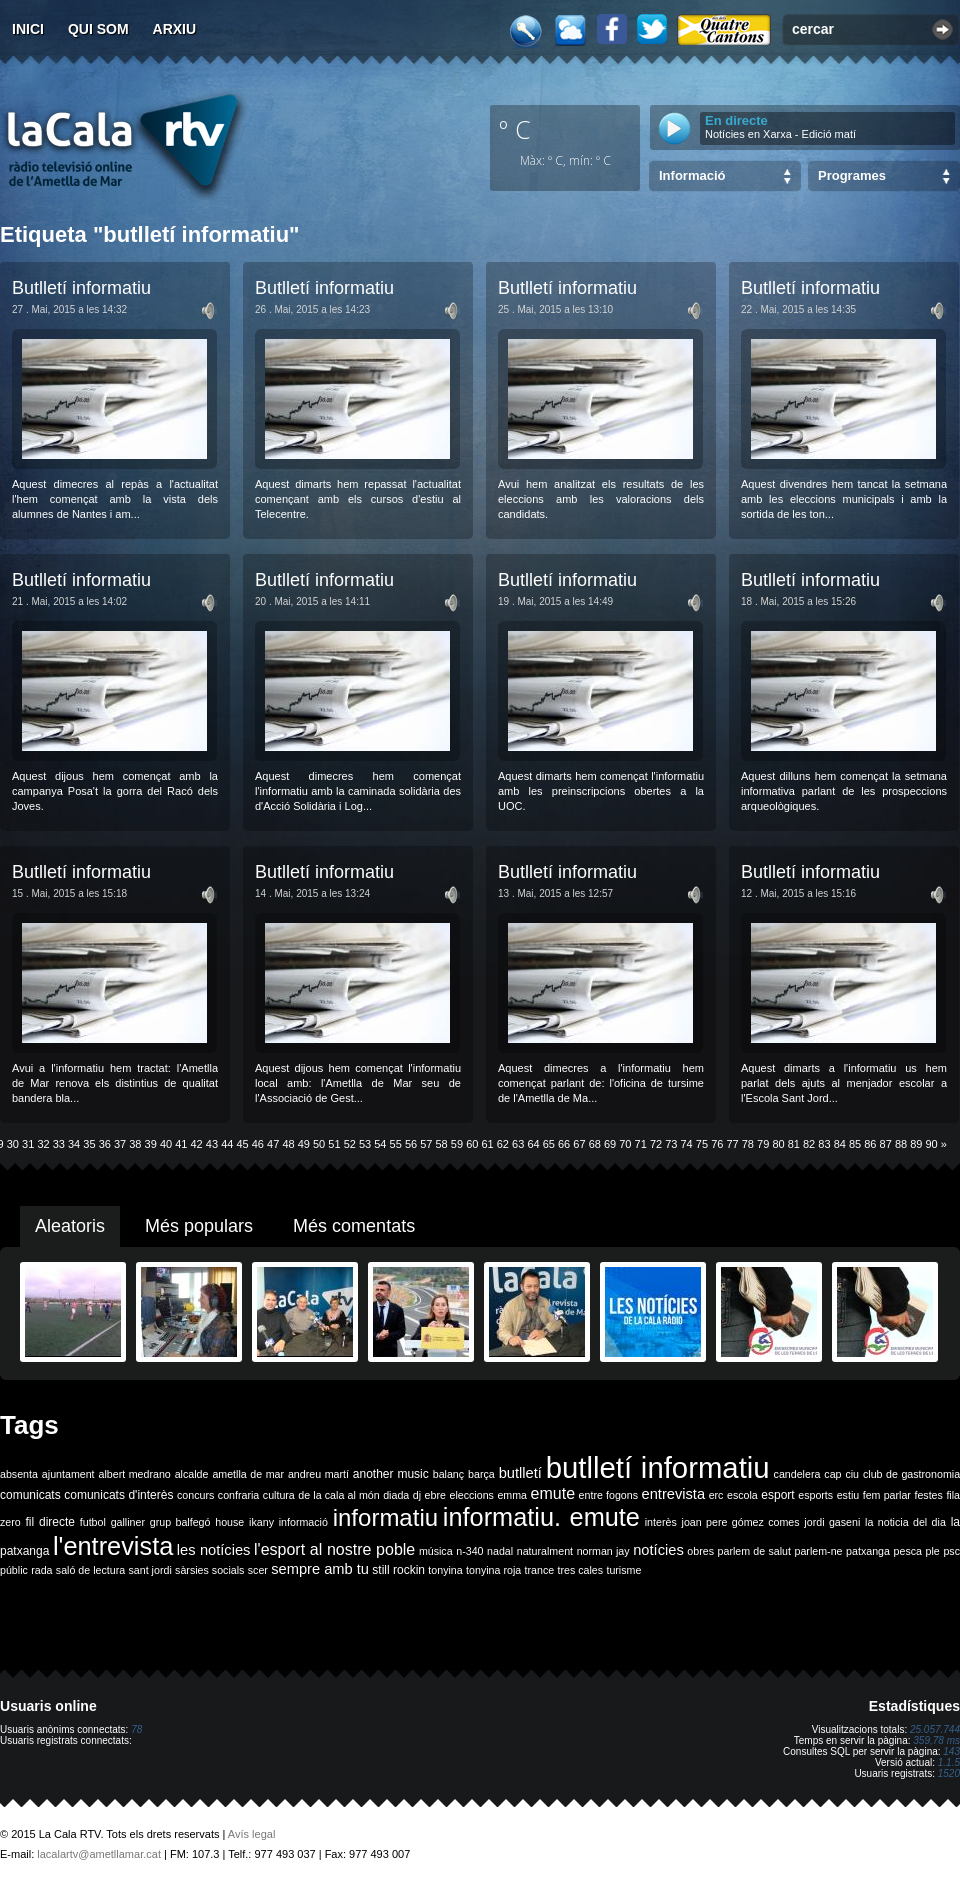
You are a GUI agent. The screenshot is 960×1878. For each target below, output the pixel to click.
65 (549, 1144)
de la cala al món (338, 1495)
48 (288, 1144)
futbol (93, 1522)
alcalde (192, 1474)
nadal (500, 1551)
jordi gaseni (832, 1522)
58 (442, 1144)
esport (777, 1495)
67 (579, 1144)
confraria (238, 1495)
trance (540, 1570)
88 (901, 1144)
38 (135, 1144)
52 (350, 1144)
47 (273, 1144)
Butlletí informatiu (81, 288)
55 (396, 1144)
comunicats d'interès (118, 1495)
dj (417, 1495)
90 (932, 1144)
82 (809, 1144)
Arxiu (175, 29)
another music (391, 1474)
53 (365, 1144)
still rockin (398, 1570)
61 (487, 1144)
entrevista (674, 1494)
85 (855, 1144)
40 (166, 1144)
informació (303, 1522)
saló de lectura (90, 1570)
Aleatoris (70, 1226)
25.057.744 (935, 1729)
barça (481, 1474)
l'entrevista (113, 1546)
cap (832, 1474)
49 (304, 1144)
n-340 (469, 1551)
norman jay (603, 1551)
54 (380, 1144)
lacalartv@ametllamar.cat (99, 1854)
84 (840, 1144)
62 (503, 1144)
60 (472, 1144)
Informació (692, 175)
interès (661, 1522)
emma (512, 1495)
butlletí (520, 1473)
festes (928, 1495)
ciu (852, 1474)
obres (700, 1551)
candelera (797, 1474)
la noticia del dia (905, 1522)
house (229, 1522)
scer (258, 1570)
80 (778, 1144)
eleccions (471, 1495)
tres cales (580, 1570)
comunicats (30, 1495)
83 (824, 1144)
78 (748, 1144)
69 (610, 1144)
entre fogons (608, 1495)
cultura (279, 1495)
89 (916, 1144)
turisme (623, 1570)
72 (656, 1144)
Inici (28, 29)
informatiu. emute (541, 1517)
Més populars (199, 1226)
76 (717, 1144)
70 (625, 1144)
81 (794, 1144)
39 (151, 1144)
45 (242, 1144)
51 (334, 1144)
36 (105, 1144)
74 (687, 1144)
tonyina (445, 1570)
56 (411, 1144)
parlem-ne (819, 1551)
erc (716, 1495)
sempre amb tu (320, 1569)
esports (815, 1495)
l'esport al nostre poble (334, 1549)
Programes (852, 175)
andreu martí (318, 1474)
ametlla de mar (248, 1474)
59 (457, 1144)
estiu (848, 1495)
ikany (261, 1522)
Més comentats (354, 1226)
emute (553, 1493)
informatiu (385, 1517)
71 (641, 1144)
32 (43, 1144)
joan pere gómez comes (741, 1522)
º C (515, 129)
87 (886, 1144)
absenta (19, 1474)
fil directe (50, 1522)
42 (197, 1144)
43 (212, 1144)
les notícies (214, 1550)
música (436, 1551)
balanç (448, 1474)
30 (13, 1144)
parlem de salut (754, 1551)
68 (595, 1144)
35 (89, 1144)
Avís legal (252, 1834)
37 (120, 1144)
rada (41, 1570)
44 (227, 1144)
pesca (908, 1551)
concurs (195, 1495)
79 (763, 1144)
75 (702, 1144)
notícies (658, 1550)
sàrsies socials (209, 1570)
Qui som (98, 29)
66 (564, 1144)
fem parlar (887, 1495)
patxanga (868, 1551)
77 (732, 1144)
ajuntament (68, 1474)
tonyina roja (493, 1570)
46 (258, 1144)
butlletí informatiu (658, 1467)
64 (533, 1144)
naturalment (545, 1551)
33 (59, 1144)
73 (671, 1144)
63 (518, 1144)
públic (14, 1570)
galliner (128, 1522)
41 (181, 1144)
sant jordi (150, 1570)
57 (426, 1144)
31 (28, 1144)
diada (396, 1495)
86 (870, 1144)
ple (933, 1551)
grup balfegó (180, 1522)
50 (319, 1144)
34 (74, 1144)
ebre (435, 1495)
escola (742, 1495)
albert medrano (135, 1474)
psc (951, 1551)
